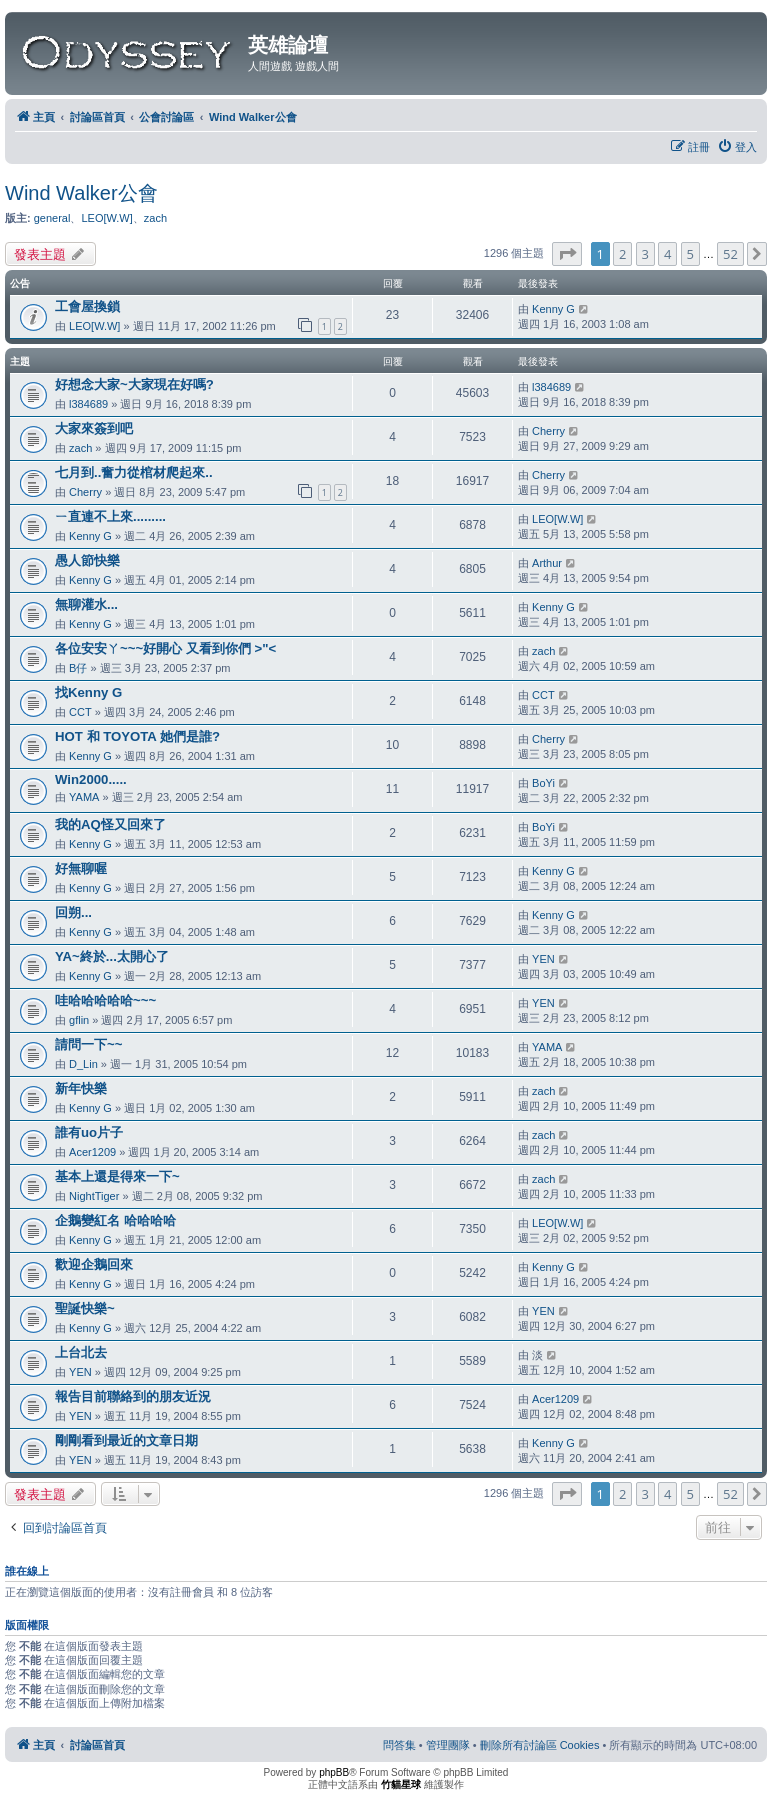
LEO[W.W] (106, 218)
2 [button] (622, 254)
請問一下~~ (88, 1044)
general (52, 218)
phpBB (334, 1772)
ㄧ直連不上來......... (110, 516)
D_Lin (83, 1064)
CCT (80, 712)
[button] (567, 254)
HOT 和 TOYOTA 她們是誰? (137, 736)
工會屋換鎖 (87, 306)
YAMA (84, 797)
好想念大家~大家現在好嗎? (134, 384)
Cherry (548, 431)
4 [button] (667, 254)
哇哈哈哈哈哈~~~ (105, 1000)
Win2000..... (91, 779)
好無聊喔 (81, 868)
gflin (79, 1020)
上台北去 (81, 1352)
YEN (543, 959)
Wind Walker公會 (81, 193)
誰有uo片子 (89, 1132)
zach (155, 218)
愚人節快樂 (87, 560)
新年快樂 (81, 1088)
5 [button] (690, 254)
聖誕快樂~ (85, 1308)
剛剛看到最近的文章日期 (126, 1440)
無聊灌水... (86, 604)
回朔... (73, 912)
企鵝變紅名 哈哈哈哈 (115, 1220)
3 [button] (645, 254)
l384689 (88, 404)
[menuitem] (737, 147)
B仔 (78, 668)
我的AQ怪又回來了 (110, 824)
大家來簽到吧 (94, 428)
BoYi (543, 783)
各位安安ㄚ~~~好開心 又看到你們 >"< (165, 648)
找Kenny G (88, 692)
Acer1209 (92, 1152)
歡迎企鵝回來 (94, 1264)
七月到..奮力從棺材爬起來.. (134, 472)
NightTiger (94, 1196)
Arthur (547, 563)
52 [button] (730, 254)
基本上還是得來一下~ (117, 1176)
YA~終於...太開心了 (112, 956)
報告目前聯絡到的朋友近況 (133, 1396)
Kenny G (553, 309)
